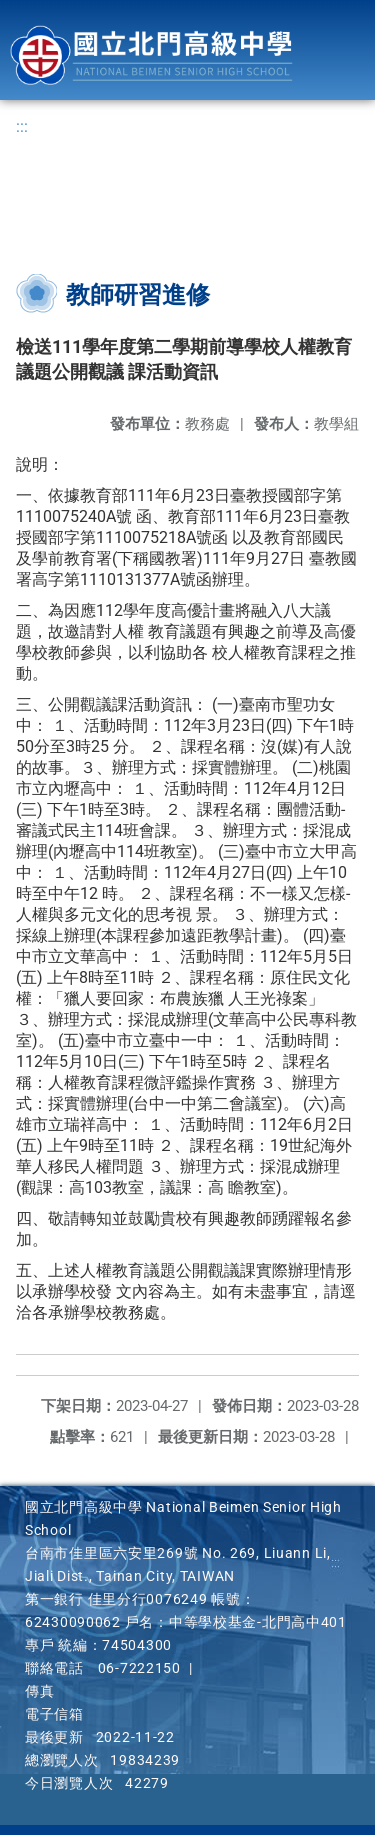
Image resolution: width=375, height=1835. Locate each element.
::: (22, 126)
